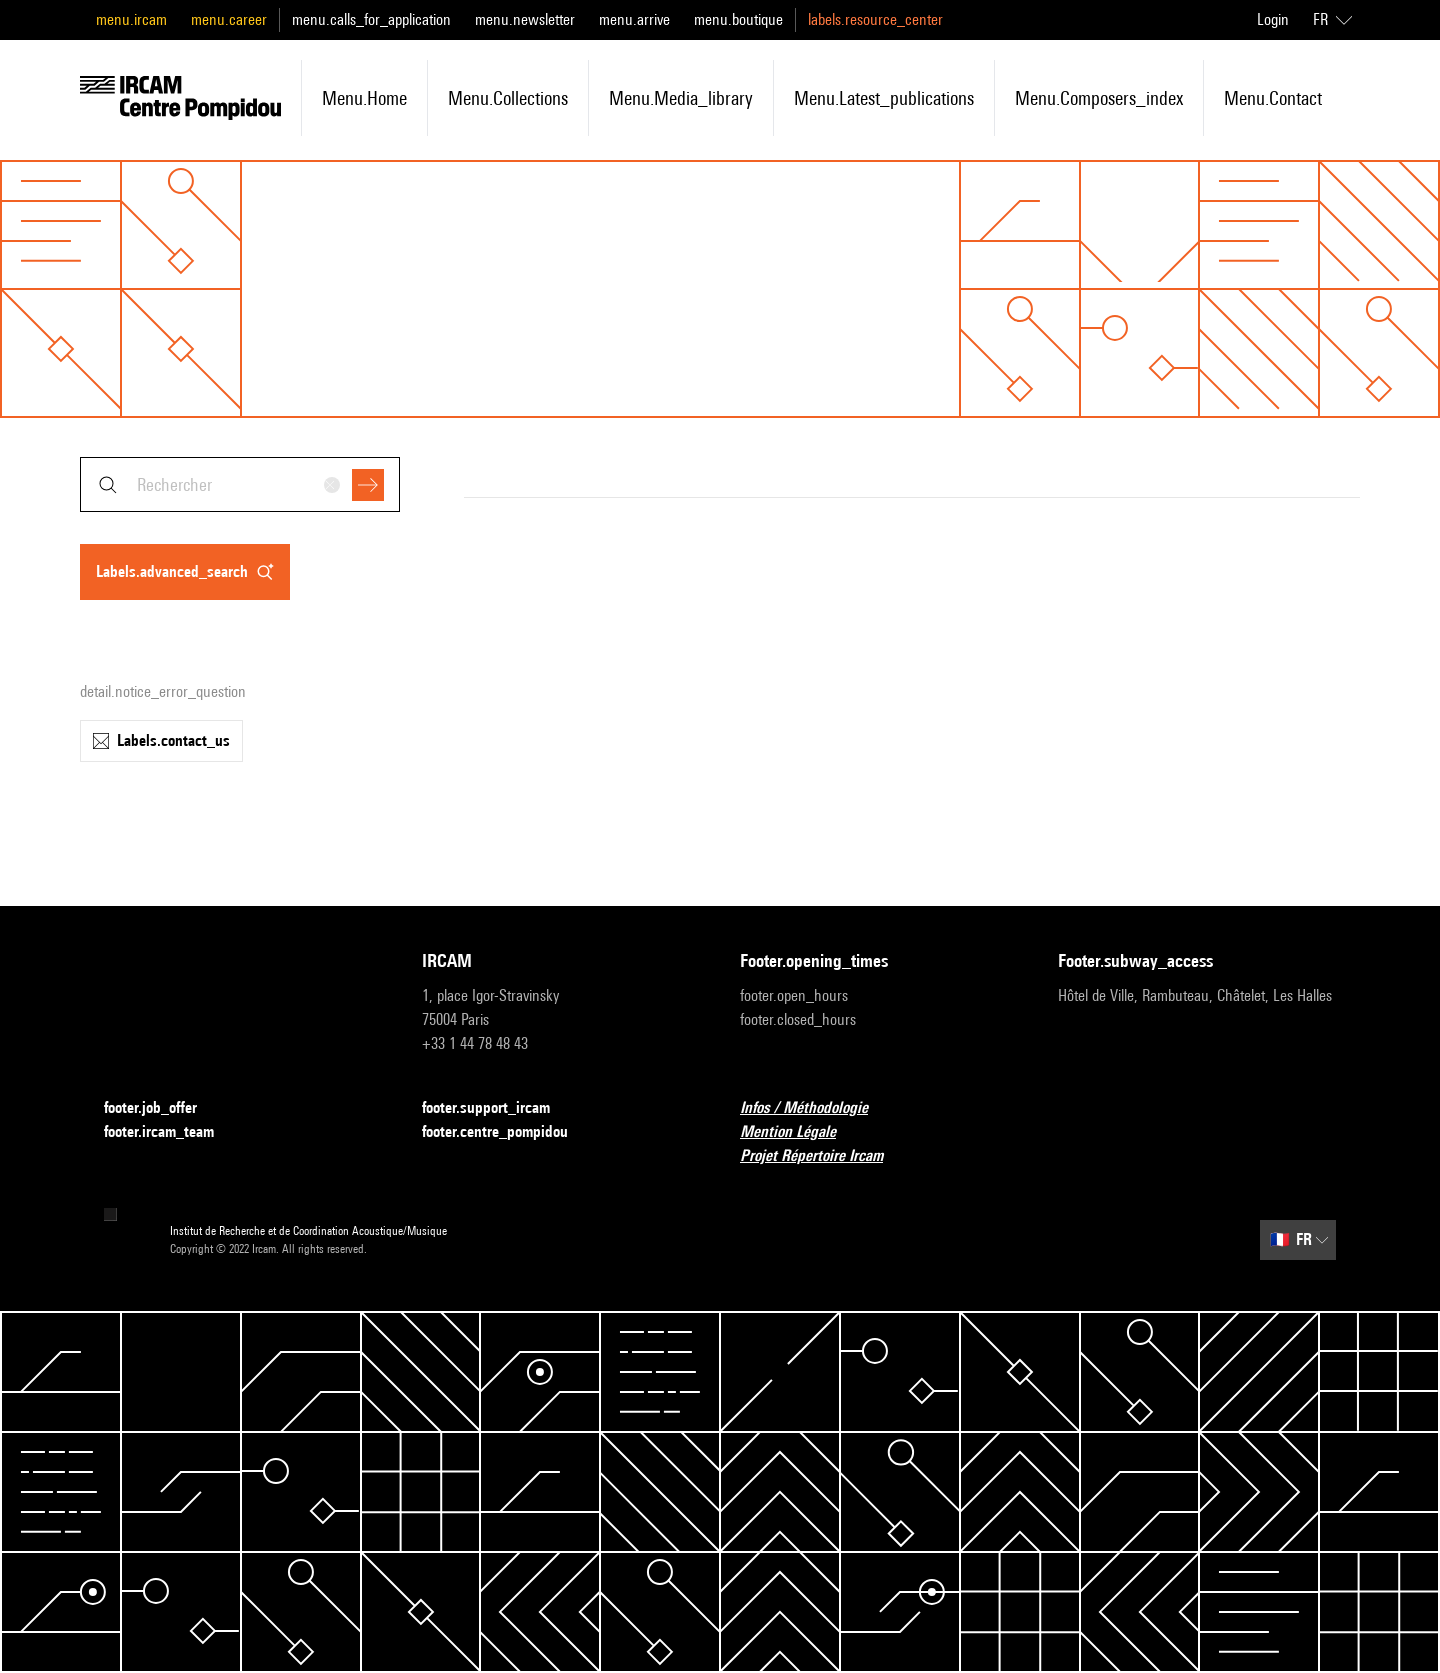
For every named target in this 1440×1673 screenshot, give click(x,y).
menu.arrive (634, 19)
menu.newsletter (525, 19)
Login (1273, 19)
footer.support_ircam (498, 1108)
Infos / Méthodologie (816, 1108)
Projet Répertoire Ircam (823, 1156)
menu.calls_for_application (371, 19)
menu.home (364, 98)
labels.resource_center (875, 19)
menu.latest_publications (884, 98)
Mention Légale (800, 1132)
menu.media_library (681, 98)
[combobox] (240, 484)
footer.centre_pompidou (507, 1132)
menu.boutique (738, 19)
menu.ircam (131, 19)
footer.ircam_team (171, 1132)
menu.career (229, 19)
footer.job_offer (162, 1108)
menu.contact (1273, 98)
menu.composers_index (1099, 98)
